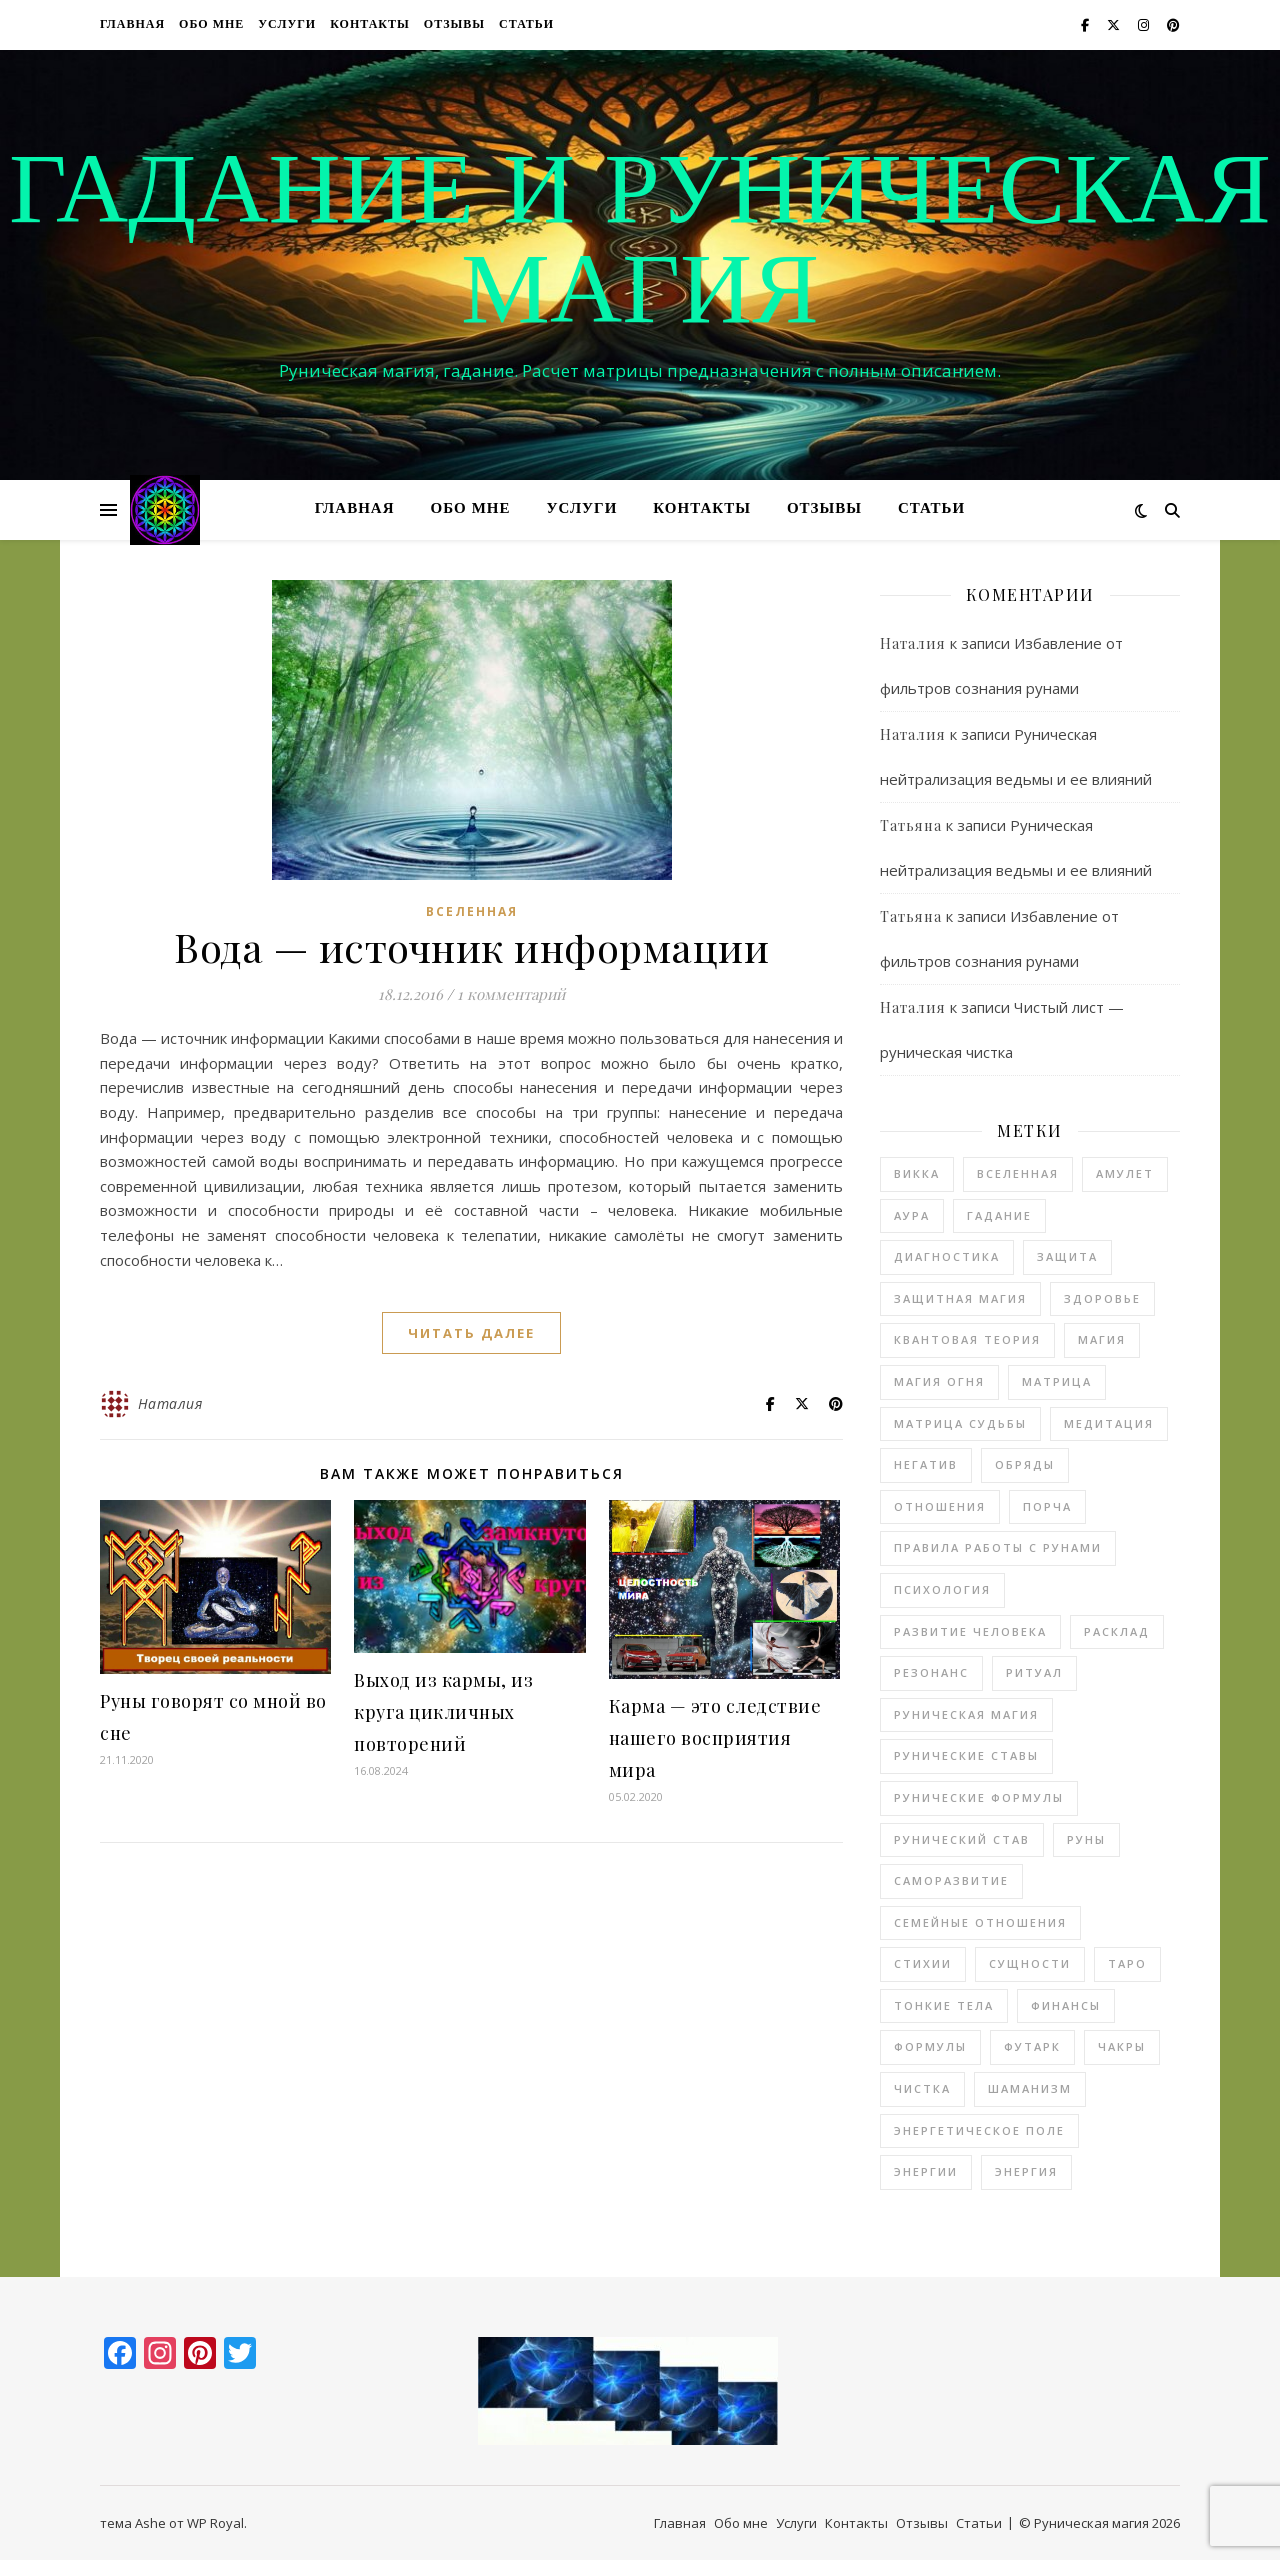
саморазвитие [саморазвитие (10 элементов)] (951, 1880)
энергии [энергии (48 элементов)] (926, 2171)
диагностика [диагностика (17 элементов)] (947, 1256)
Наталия (170, 1403)
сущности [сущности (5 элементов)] (1030, 1963)
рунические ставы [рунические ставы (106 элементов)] (966, 1755)
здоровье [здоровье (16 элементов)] (1102, 1298)
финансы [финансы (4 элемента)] (1066, 2005)
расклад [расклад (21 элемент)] (1117, 1631)
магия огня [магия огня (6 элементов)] (939, 1381)
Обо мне (211, 25)
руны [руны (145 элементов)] (1086, 1839)
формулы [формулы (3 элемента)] (930, 2046)
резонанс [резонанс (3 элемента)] (931, 1672)
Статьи (526, 25)
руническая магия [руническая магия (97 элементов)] (966, 1714)
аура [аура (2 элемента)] (912, 1215)
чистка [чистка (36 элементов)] (922, 2088)
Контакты (370, 25)
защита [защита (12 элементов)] (1067, 1256)
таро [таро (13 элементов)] (1127, 1963)
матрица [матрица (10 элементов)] (1057, 1381)
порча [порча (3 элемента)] (1047, 1506)
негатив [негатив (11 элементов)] (926, 1464)
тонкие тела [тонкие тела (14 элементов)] (944, 2005)
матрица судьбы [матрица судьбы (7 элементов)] (960, 1423)
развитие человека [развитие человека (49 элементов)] (970, 1631)
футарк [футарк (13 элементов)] (1032, 2046)
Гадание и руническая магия (640, 247)
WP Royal (215, 2523)
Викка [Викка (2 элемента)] (917, 1173)
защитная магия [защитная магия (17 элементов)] (960, 1298)
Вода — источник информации (471, 946)
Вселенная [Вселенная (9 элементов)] (1018, 1173)
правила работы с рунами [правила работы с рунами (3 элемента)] (998, 1547)
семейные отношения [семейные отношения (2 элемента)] (980, 1922)
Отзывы (454, 25)
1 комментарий (511, 994)
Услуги (287, 25)
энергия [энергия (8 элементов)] (1026, 2171)
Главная (132, 25)
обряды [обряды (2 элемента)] (1025, 1464)
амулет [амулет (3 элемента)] (1125, 1173)
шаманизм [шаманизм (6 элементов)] (1030, 2088)
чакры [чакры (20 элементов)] (1122, 2046)
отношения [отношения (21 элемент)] (940, 1506)
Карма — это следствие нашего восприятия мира (715, 1738)
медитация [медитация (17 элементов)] (1109, 1423)
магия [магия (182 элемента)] (1102, 1339)
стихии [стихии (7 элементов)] (923, 1963)
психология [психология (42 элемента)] (942, 1589)
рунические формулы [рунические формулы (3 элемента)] (979, 1797)
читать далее (471, 1333)
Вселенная (472, 911)
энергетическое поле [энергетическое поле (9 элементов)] (979, 2130)
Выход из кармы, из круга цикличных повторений (443, 1712)
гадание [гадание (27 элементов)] (999, 1215)
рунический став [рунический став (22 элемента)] (962, 1839)
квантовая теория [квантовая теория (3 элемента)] (967, 1339)
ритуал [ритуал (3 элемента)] (1034, 1672)
